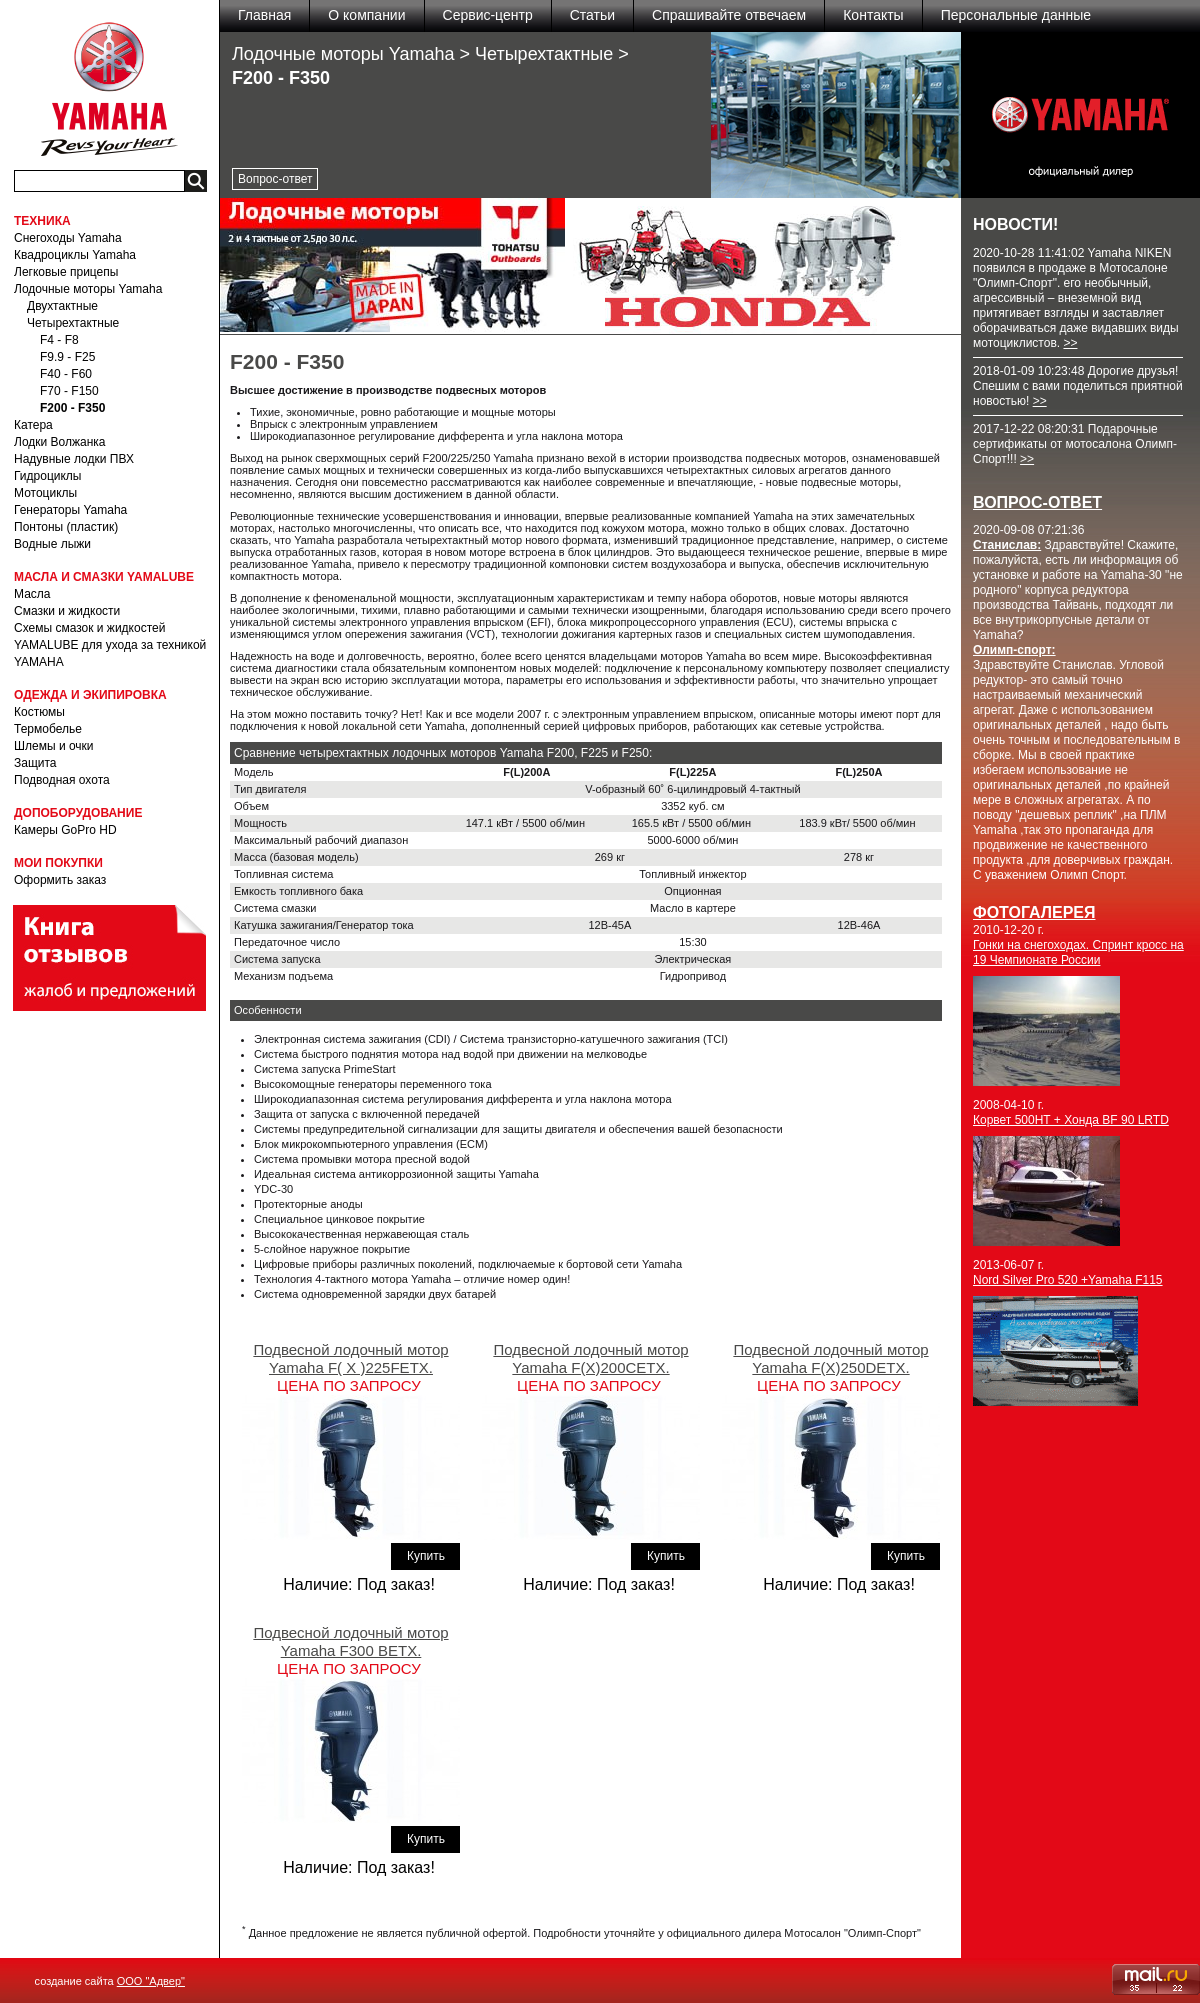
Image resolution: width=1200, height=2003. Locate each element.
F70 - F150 (69, 391)
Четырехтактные (73, 323)
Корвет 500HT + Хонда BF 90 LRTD (1071, 1120)
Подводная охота (62, 780)
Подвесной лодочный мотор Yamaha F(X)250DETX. (830, 1358)
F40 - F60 (66, 374)
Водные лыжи (52, 544)
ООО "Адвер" (151, 1981)
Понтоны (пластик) (66, 527)
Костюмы (39, 712)
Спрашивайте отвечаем (729, 15)
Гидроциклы (47, 476)
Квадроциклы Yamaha (75, 255)
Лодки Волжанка (60, 442)
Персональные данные (1016, 15)
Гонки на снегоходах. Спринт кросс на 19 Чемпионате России (1078, 952)
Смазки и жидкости (67, 611)
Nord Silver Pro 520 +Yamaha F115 (1068, 1280)
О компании (366, 15)
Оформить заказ (60, 880)
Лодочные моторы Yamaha (88, 289)
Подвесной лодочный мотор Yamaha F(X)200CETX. (590, 1358)
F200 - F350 (72, 408)
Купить (426, 1556)
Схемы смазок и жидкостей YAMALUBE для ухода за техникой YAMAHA (110, 645)
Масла (32, 594)
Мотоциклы (45, 493)
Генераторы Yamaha (70, 510)
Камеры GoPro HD (65, 830)
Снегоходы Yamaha (68, 238)
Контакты (873, 15)
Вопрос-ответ (275, 179)
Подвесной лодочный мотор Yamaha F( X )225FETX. (350, 1358)
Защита (35, 763)
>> (1070, 343)
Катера (33, 425)
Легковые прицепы (66, 272)
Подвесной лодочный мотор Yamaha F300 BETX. (350, 1641)
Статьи (592, 15)
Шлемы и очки (54, 746)
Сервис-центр (488, 15)
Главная (264, 15)
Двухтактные (62, 306)
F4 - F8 (59, 340)
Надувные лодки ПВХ (74, 459)
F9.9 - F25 (67, 357)
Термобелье (48, 729)
